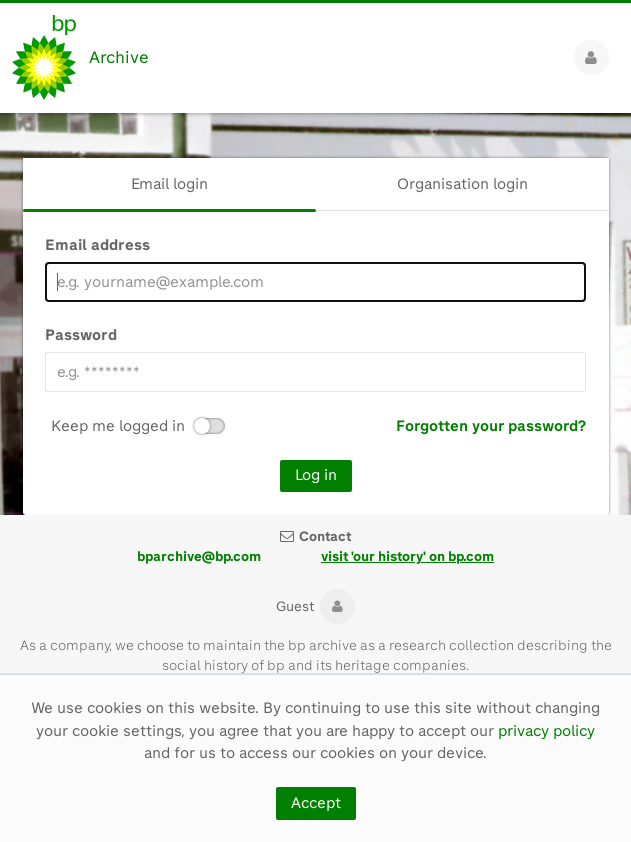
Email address (97, 245)
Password (81, 335)
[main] (315, 314)
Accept (316, 803)
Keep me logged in (118, 426)
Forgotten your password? (491, 426)
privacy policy (546, 731)
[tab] (169, 184)
